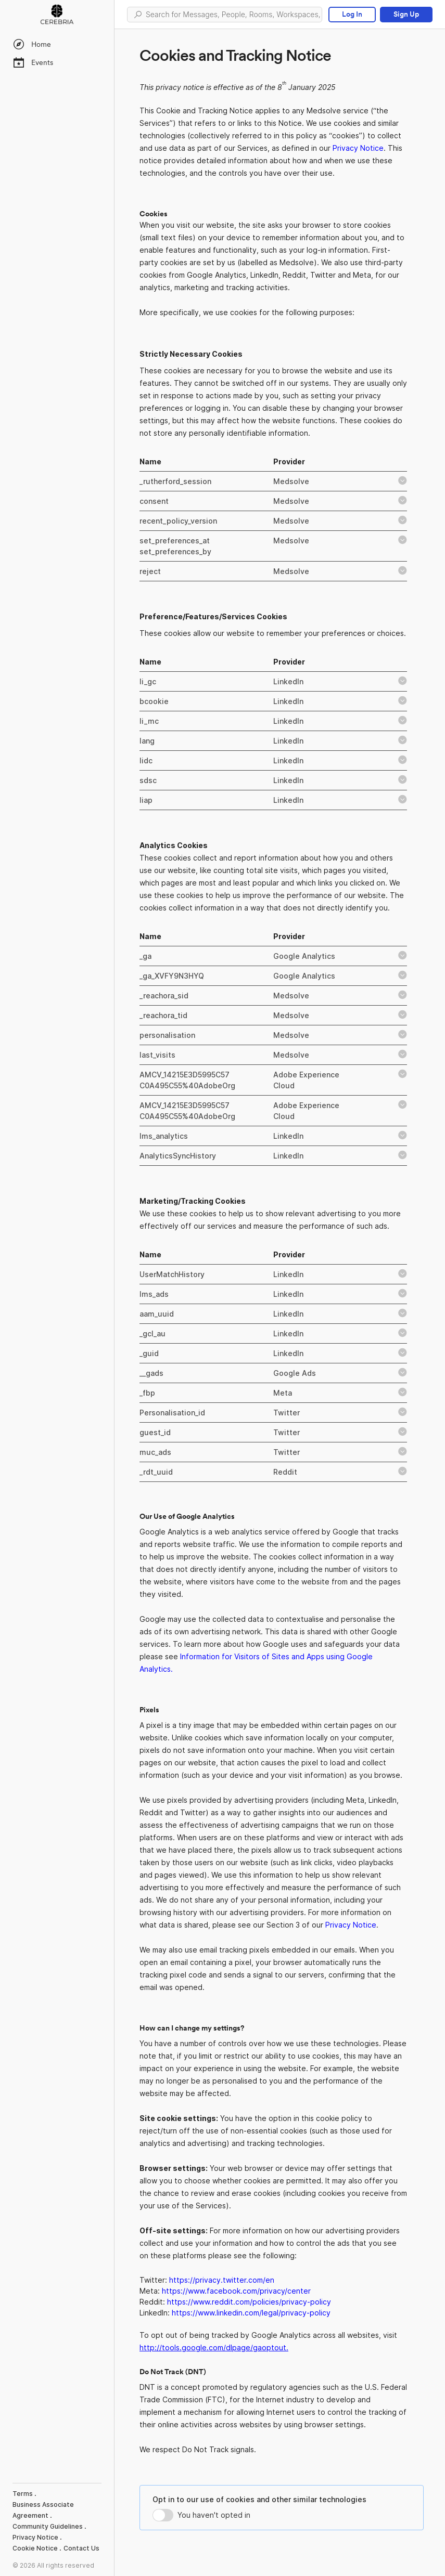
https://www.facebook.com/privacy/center (236, 2290)
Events (32, 62)
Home (31, 44)
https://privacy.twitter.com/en (221, 2279)
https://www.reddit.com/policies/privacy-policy (249, 2301)
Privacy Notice (358, 148)
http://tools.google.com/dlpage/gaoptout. (213, 2347)
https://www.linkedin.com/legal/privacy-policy (251, 2312)
